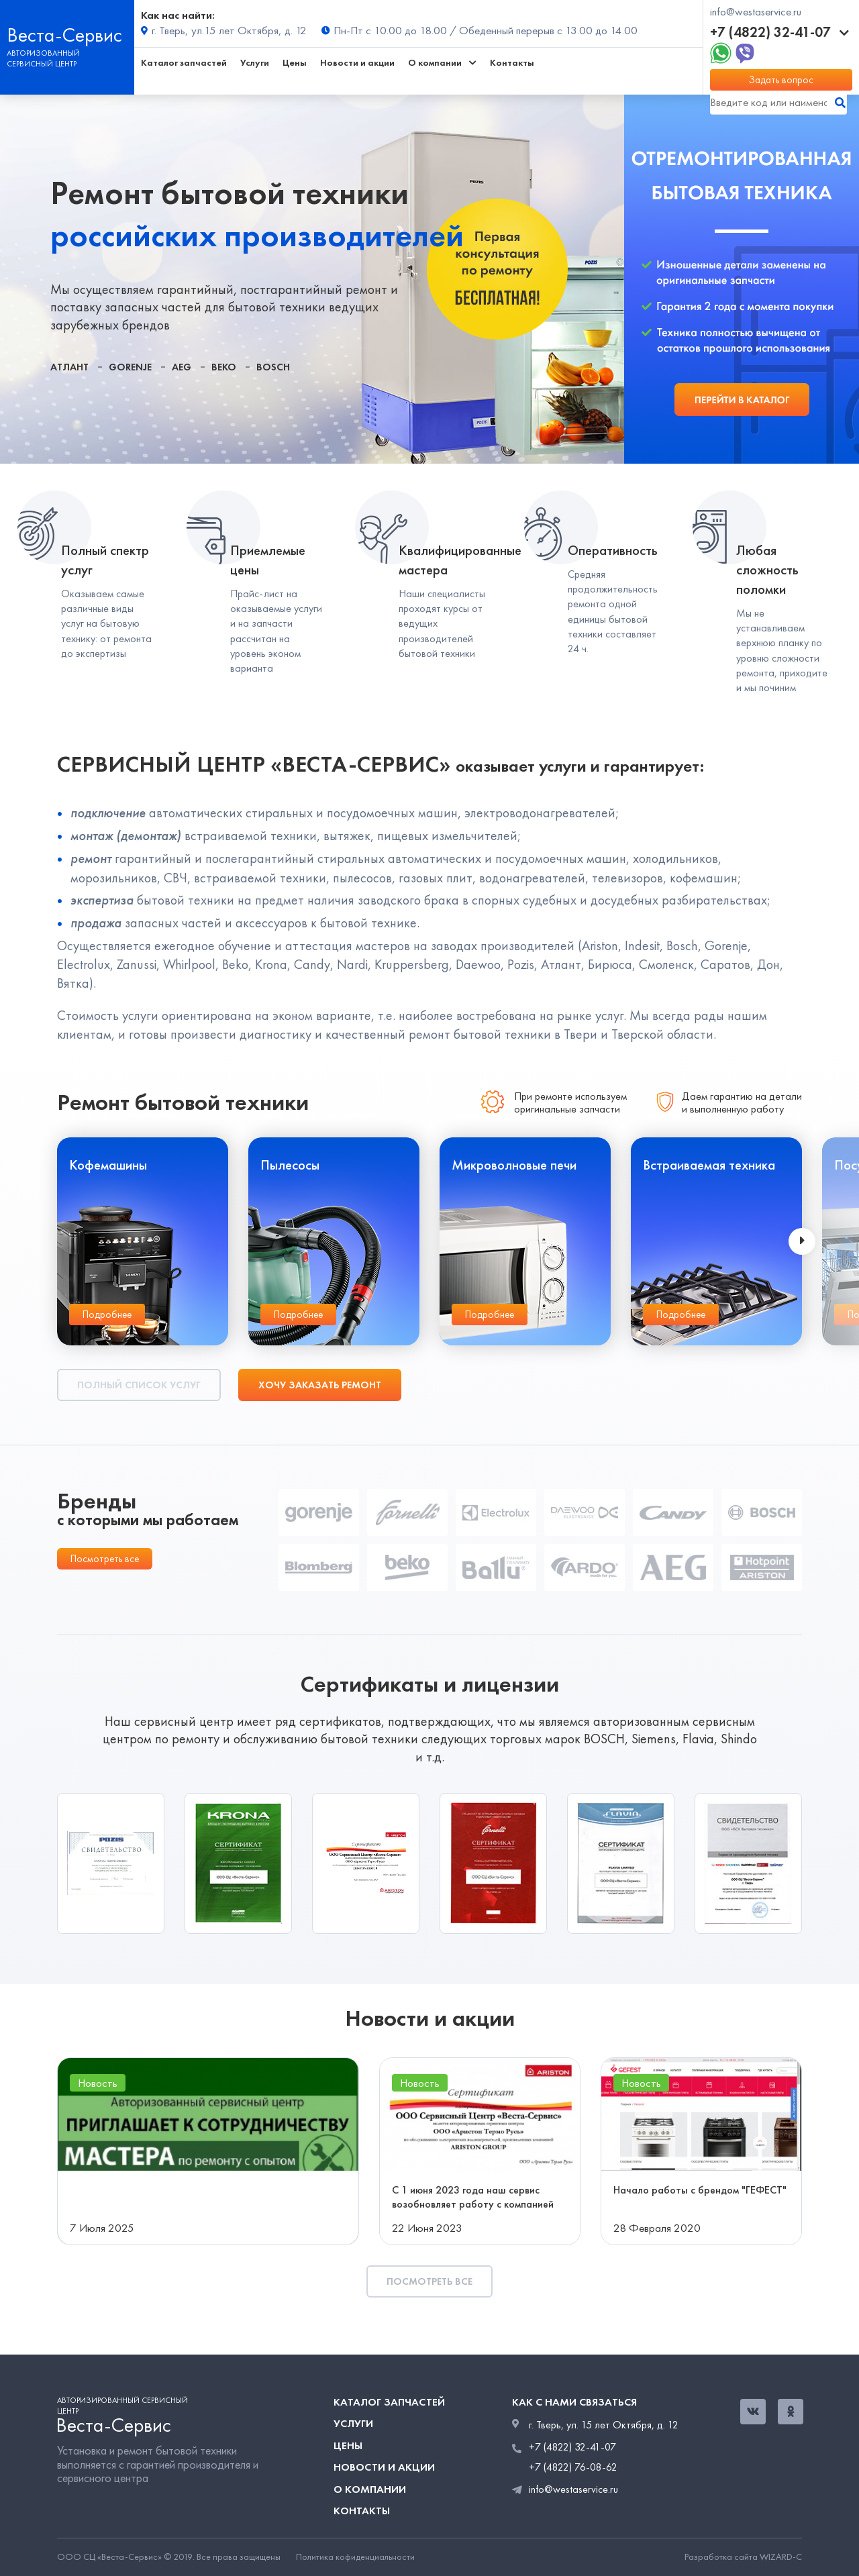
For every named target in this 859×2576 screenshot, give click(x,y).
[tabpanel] (312, 279)
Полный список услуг (139, 1385)
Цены (295, 62)
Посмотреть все (104, 1559)
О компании (370, 2489)
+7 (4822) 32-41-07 (779, 32)
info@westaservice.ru (755, 11)
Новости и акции (357, 62)
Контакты (512, 62)
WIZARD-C (781, 2557)
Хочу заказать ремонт (319, 1385)
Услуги (254, 62)
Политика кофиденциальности (355, 2557)
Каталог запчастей (184, 62)
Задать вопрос (781, 80)
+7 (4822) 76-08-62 (573, 2467)
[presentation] (802, 1241)
